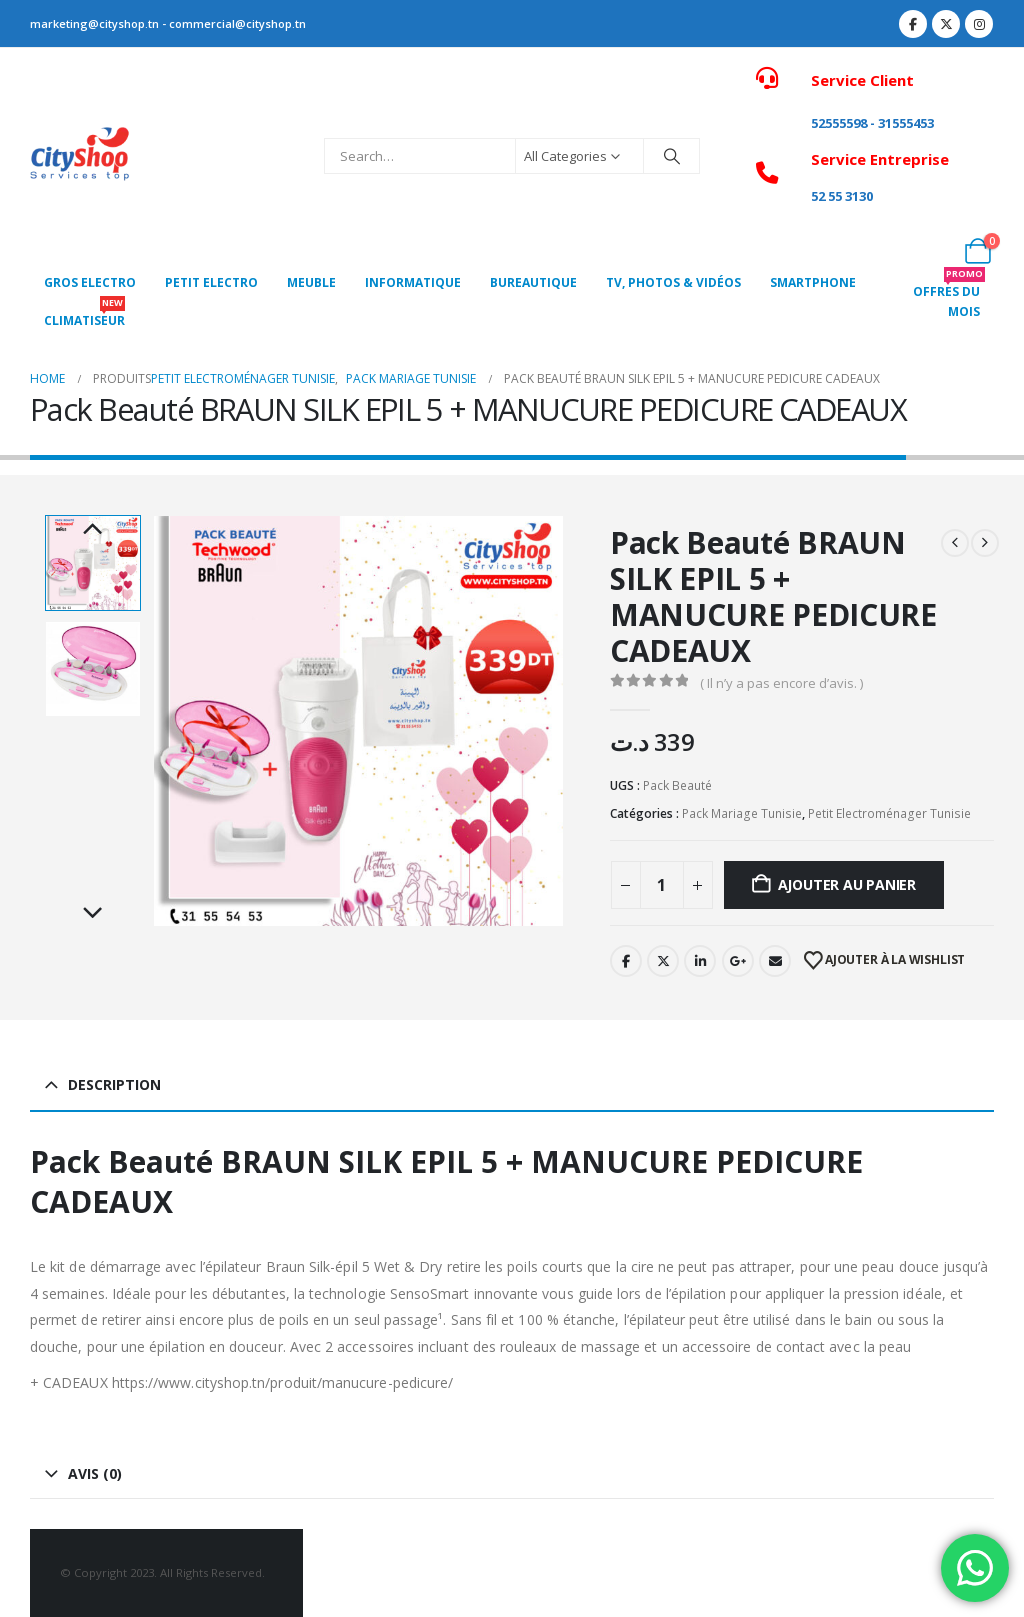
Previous (93, 530)
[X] (946, 24)
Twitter (663, 961)
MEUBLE (311, 282)
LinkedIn (700, 961)
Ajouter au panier (847, 884)
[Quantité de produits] (662, 885)
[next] (985, 543)
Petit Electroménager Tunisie (889, 813)
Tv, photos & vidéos (673, 282)
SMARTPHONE (813, 282)
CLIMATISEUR (84, 315)
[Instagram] (979, 24)
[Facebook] (913, 24)
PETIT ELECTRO (211, 282)
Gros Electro (90, 282)
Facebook (626, 961)
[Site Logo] (80, 156)
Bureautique (533, 282)
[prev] (955, 543)
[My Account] (978, 143)
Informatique (413, 282)
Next (93, 914)
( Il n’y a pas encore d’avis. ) (781, 683)
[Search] (672, 156)
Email (775, 961)
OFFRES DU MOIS (949, 296)
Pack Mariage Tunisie (742, 813)
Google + (738, 961)
